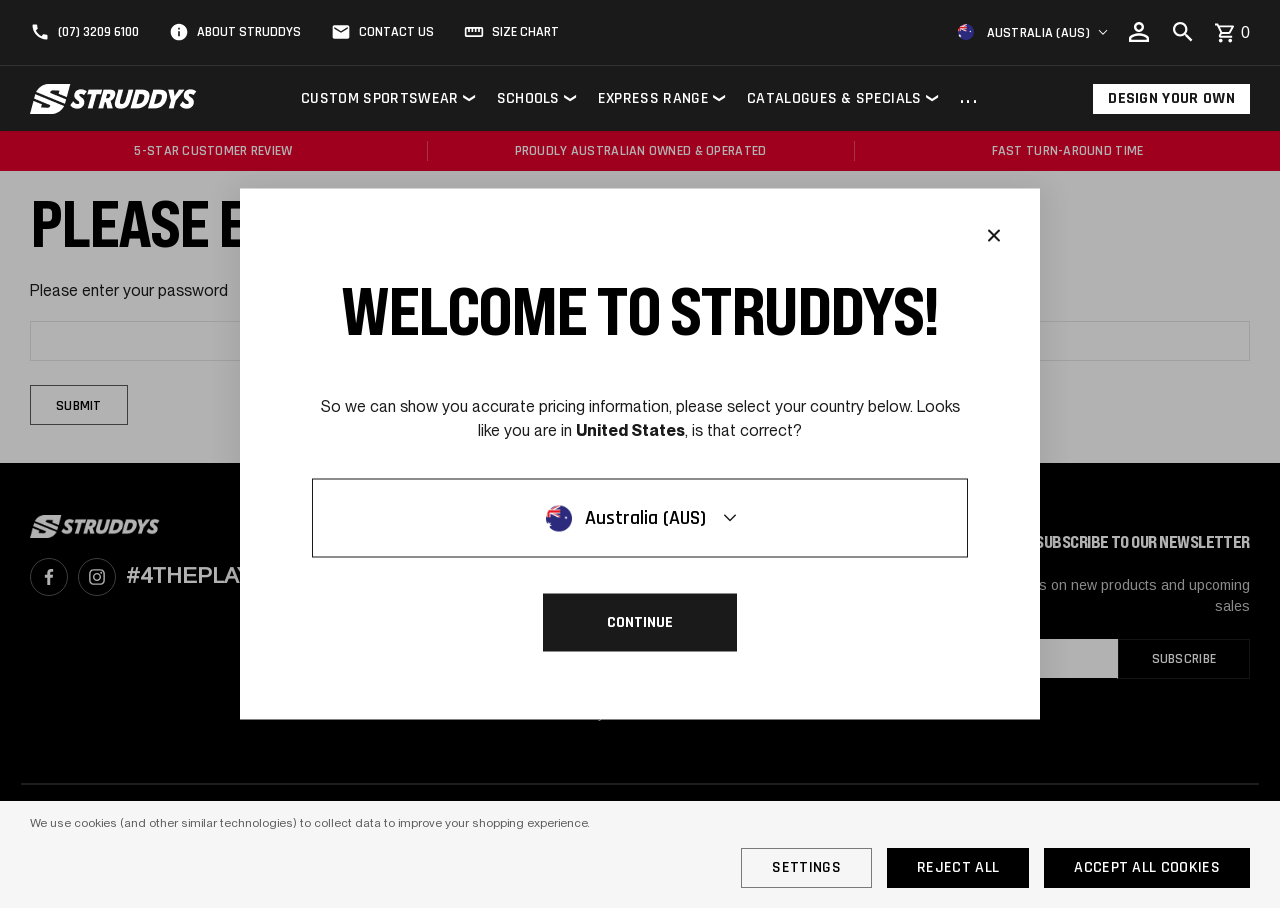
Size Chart (525, 32)
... (969, 98)
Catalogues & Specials (834, 98)
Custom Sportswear (379, 98)
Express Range (653, 98)
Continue (640, 622)
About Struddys (249, 32)
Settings (806, 867)
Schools (528, 98)
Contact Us (396, 32)
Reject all (958, 867)
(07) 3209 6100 (98, 32)
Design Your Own (1171, 98)
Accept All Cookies (1147, 867)
